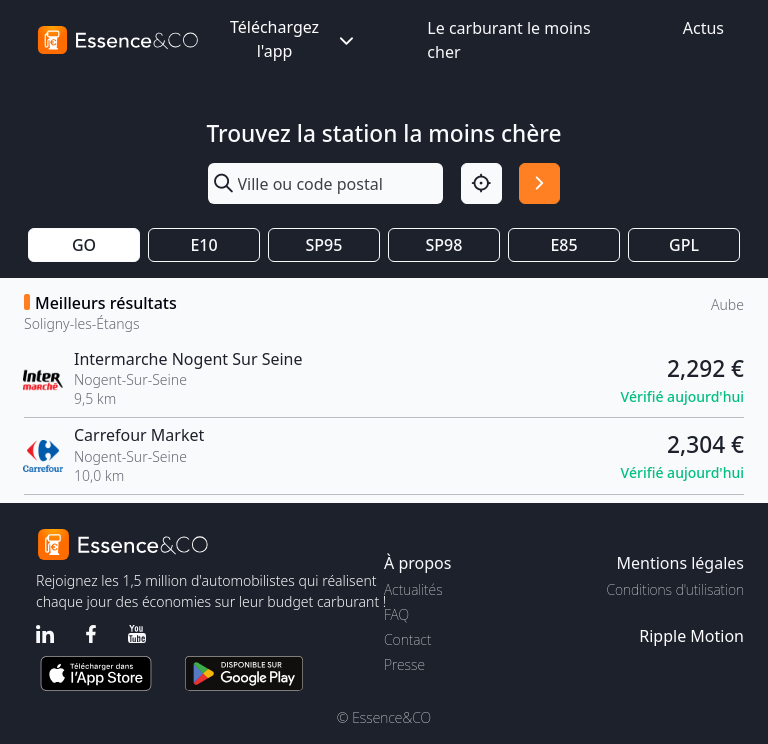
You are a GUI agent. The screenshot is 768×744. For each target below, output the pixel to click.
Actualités (413, 589)
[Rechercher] (539, 183)
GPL (684, 245)
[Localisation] (481, 183)
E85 (563, 245)
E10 (203, 245)
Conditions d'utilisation (675, 589)
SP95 (324, 245)
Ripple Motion (691, 636)
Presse (404, 664)
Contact (407, 639)
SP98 (444, 245)
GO (84, 245)
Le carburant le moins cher (508, 40)
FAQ (396, 614)
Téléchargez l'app (294, 39)
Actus (703, 28)
